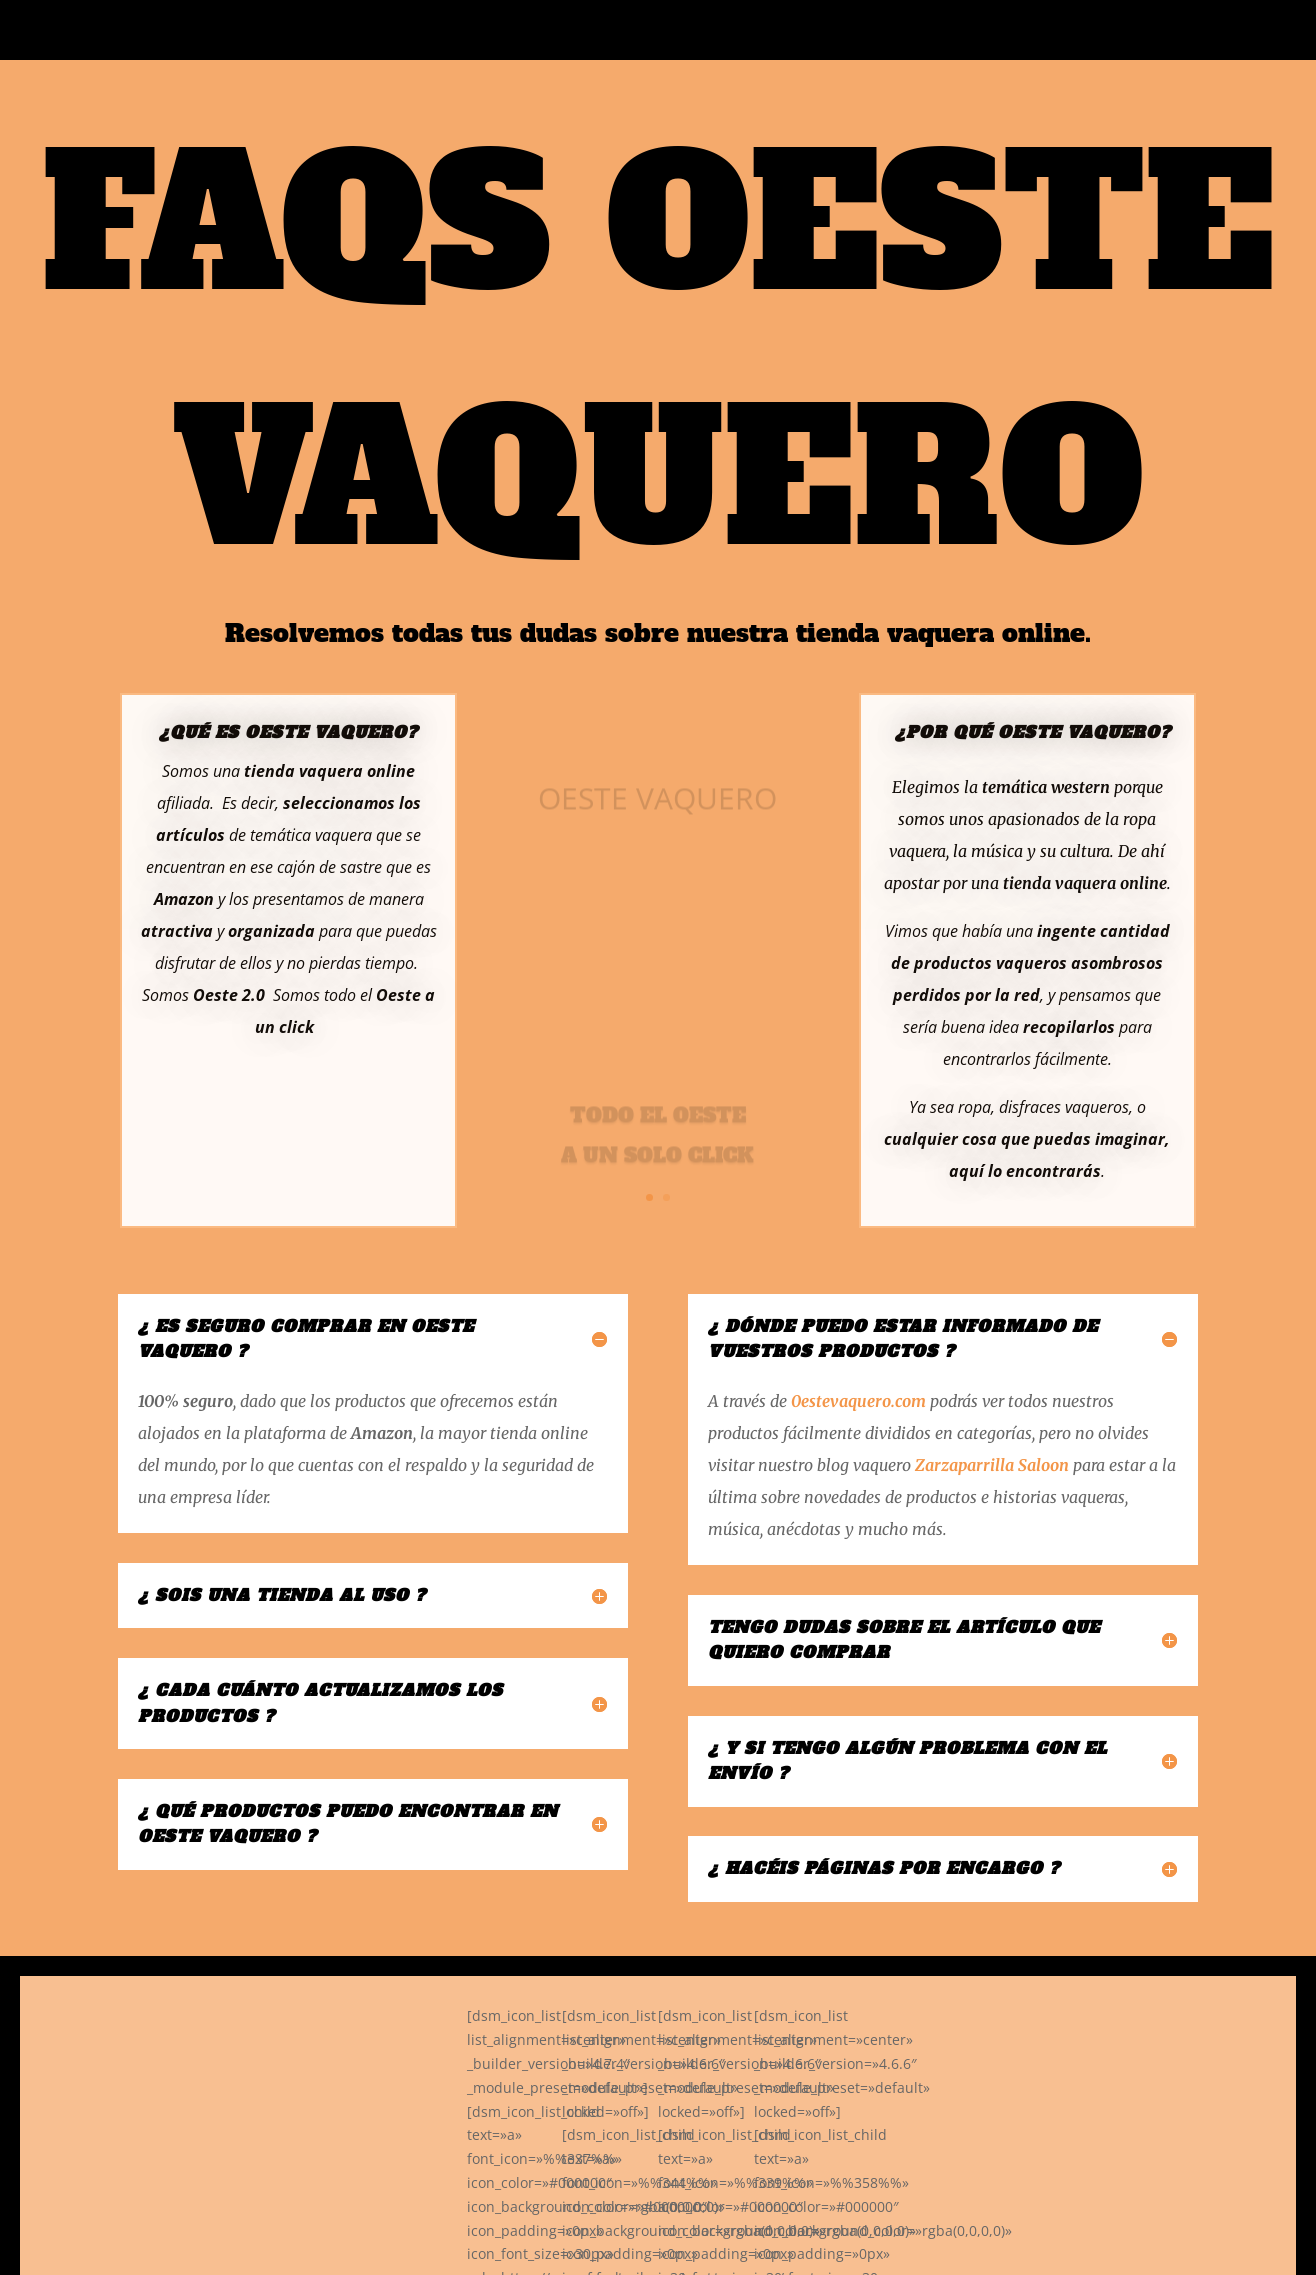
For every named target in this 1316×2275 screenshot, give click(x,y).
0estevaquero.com (858, 1401)
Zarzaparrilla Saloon (992, 1465)
